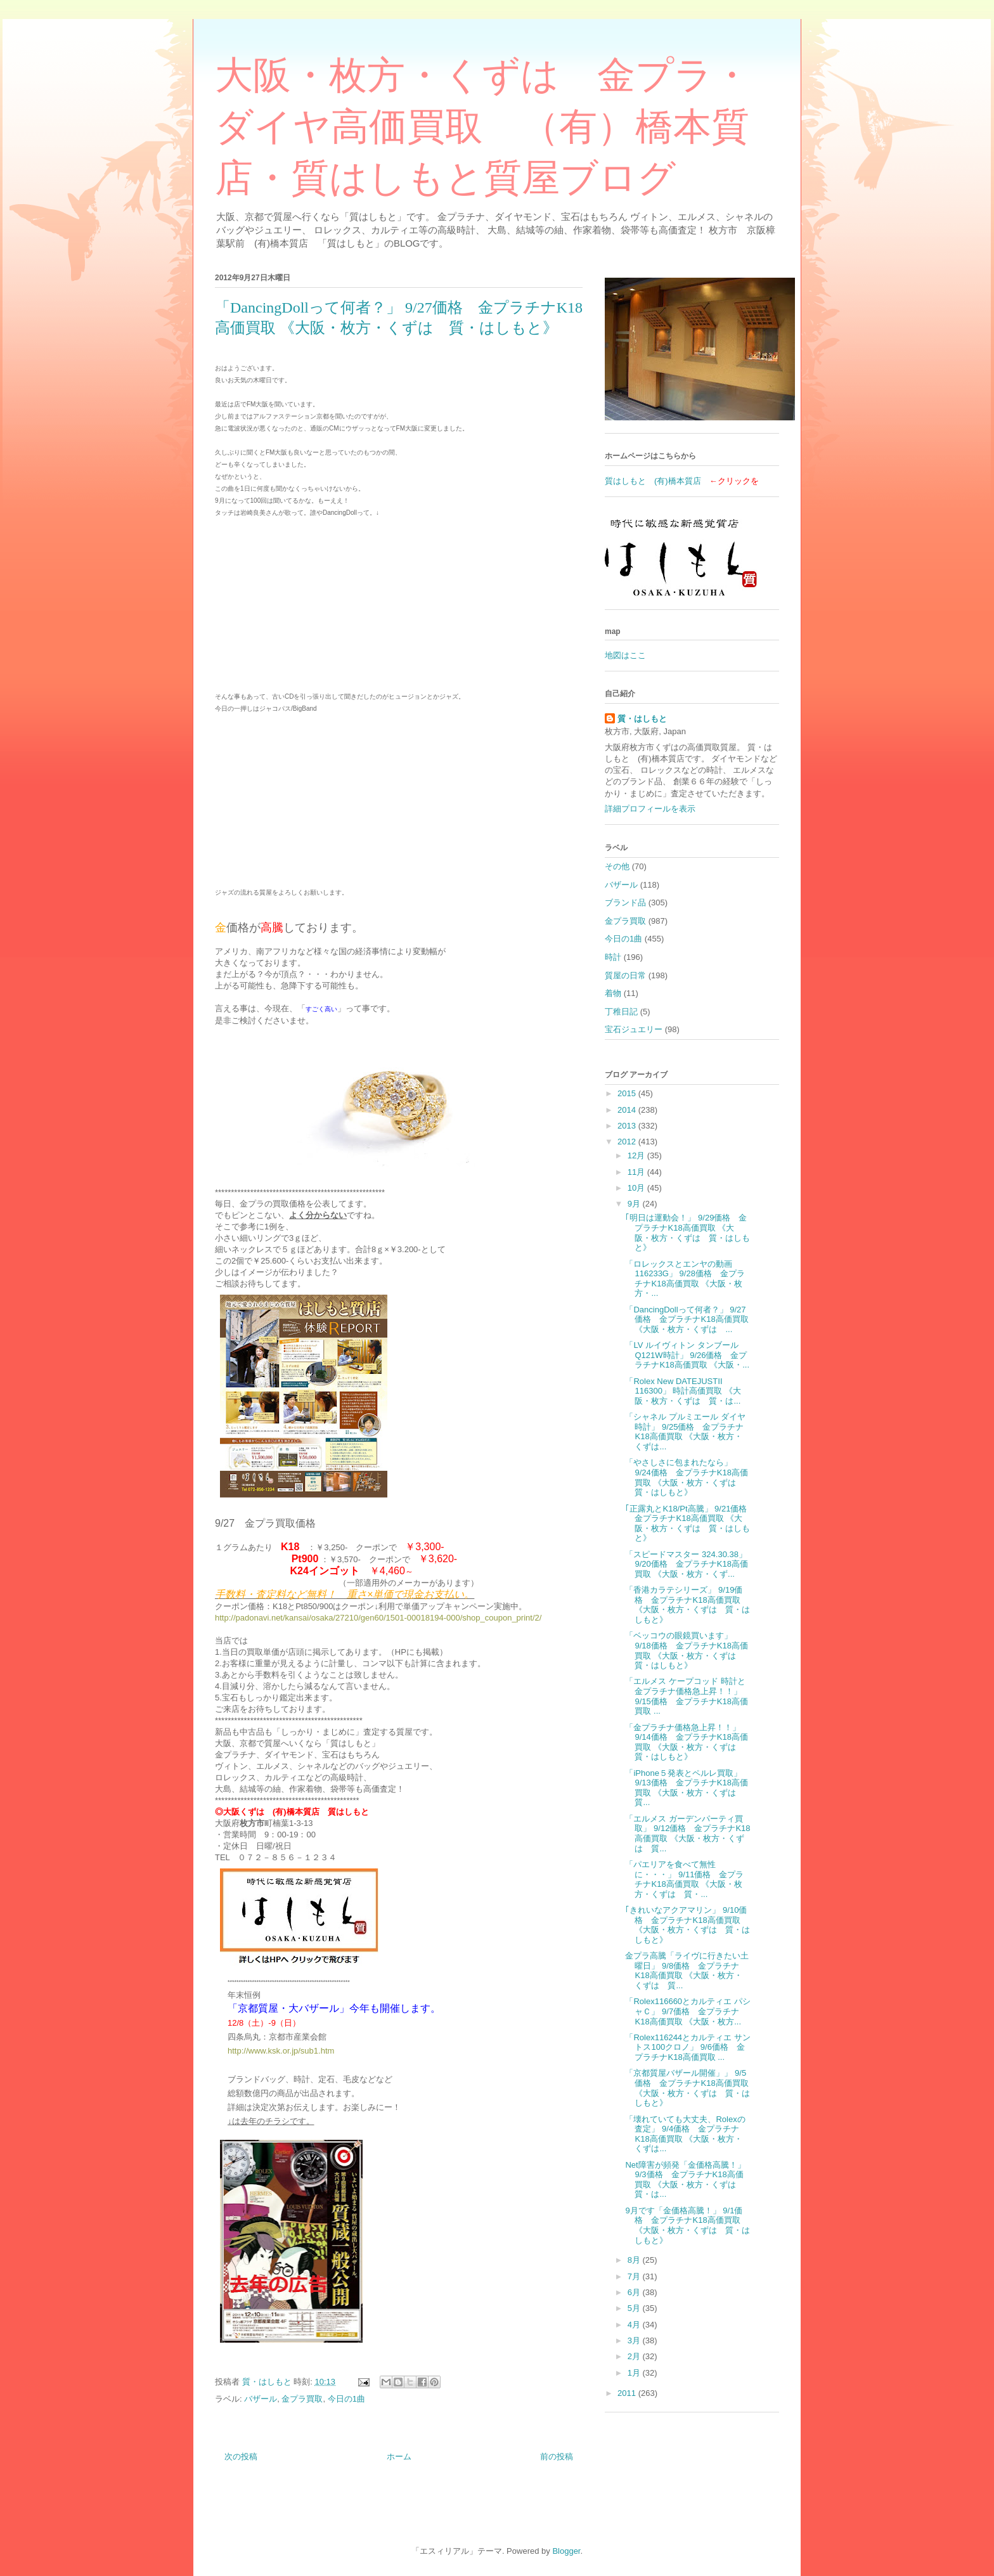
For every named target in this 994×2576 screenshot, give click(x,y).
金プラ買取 (302, 2399)
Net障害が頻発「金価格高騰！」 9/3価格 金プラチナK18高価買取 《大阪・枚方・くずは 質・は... (685, 2179)
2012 (627, 1141)
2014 (627, 1110)
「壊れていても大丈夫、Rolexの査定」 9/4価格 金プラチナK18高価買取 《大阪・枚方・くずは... (685, 2134)
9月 (635, 1203)
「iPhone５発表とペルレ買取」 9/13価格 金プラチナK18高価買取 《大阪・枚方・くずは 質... (686, 1788)
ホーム (399, 2456)
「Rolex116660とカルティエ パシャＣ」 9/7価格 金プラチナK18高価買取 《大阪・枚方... (687, 2011)
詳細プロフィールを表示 (650, 808)
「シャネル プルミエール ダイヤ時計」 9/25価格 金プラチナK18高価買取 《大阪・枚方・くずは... (685, 1431)
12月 (637, 1155)
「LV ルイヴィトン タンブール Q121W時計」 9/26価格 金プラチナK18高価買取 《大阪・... (687, 1354)
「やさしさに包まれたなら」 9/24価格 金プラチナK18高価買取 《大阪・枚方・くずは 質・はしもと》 (686, 1477)
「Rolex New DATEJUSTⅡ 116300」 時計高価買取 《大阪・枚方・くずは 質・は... (683, 1391)
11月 (637, 1172)
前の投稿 (556, 2456)
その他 (617, 866)
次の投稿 (240, 2456)
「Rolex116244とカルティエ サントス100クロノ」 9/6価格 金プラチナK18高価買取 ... (687, 2047)
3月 (635, 2340)
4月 (635, 2324)
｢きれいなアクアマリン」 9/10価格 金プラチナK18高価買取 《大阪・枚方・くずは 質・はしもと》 (687, 1925)
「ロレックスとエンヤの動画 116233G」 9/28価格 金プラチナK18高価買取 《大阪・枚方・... (684, 1278)
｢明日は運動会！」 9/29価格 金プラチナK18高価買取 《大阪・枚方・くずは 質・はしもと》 (687, 1232)
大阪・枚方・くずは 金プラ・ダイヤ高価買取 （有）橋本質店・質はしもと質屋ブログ (483, 127)
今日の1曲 (346, 2399)
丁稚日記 (621, 1011)
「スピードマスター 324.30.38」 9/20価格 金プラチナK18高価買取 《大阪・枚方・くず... (686, 1564)
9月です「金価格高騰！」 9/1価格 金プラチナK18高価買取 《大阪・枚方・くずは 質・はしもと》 (687, 2225)
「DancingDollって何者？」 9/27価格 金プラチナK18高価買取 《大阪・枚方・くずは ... (686, 1319)
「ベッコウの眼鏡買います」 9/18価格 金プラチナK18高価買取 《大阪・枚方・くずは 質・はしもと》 (686, 1650)
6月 (635, 2292)
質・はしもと (642, 718)
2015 (627, 1093)
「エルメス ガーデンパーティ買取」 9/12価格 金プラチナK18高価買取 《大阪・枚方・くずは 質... (687, 1833)
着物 (613, 993)
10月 (637, 1188)
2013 (627, 1125)
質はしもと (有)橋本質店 (653, 481)
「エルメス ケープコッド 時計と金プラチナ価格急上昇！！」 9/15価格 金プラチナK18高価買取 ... (686, 1696)
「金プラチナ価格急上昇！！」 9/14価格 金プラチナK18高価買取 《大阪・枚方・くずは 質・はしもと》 (686, 1742)
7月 (635, 2276)
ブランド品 (625, 902)
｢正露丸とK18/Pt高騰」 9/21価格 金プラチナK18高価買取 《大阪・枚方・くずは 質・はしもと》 (690, 1523)
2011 (627, 2393)
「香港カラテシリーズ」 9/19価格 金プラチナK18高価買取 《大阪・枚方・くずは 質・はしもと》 (687, 1604)
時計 (613, 957)
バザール (260, 2399)
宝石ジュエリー (633, 1029)
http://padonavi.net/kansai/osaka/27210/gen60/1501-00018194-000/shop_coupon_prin (372, 1617)
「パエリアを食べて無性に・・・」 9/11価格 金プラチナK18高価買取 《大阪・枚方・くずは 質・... (684, 1879)
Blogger (566, 2551)
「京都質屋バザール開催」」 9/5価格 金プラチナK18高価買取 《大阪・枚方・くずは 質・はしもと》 (687, 2087)
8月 (635, 2260)
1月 (635, 2373)
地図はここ (625, 655)
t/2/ (535, 1617)
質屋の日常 (625, 975)
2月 (635, 2356)
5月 (635, 2308)
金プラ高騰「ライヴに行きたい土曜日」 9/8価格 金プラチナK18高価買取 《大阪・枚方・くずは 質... (687, 1970)
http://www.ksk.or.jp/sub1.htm (281, 2050)
